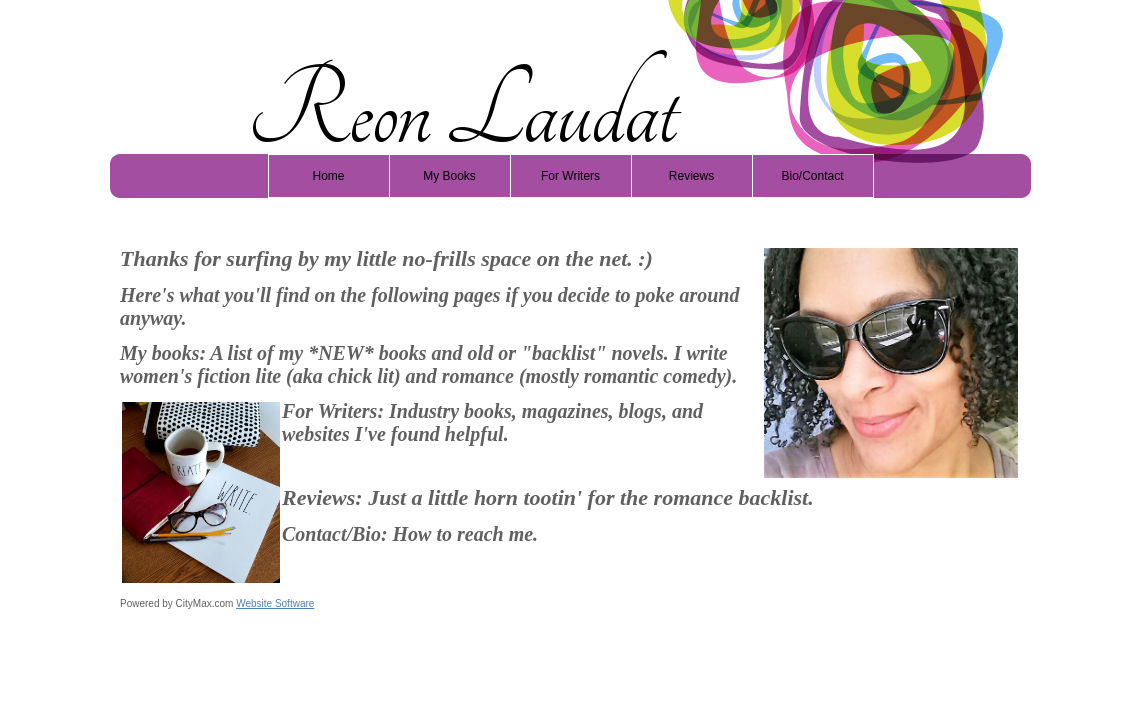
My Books (449, 176)
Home (328, 176)
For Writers (570, 176)
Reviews (691, 176)
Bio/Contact (812, 176)
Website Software (275, 603)
